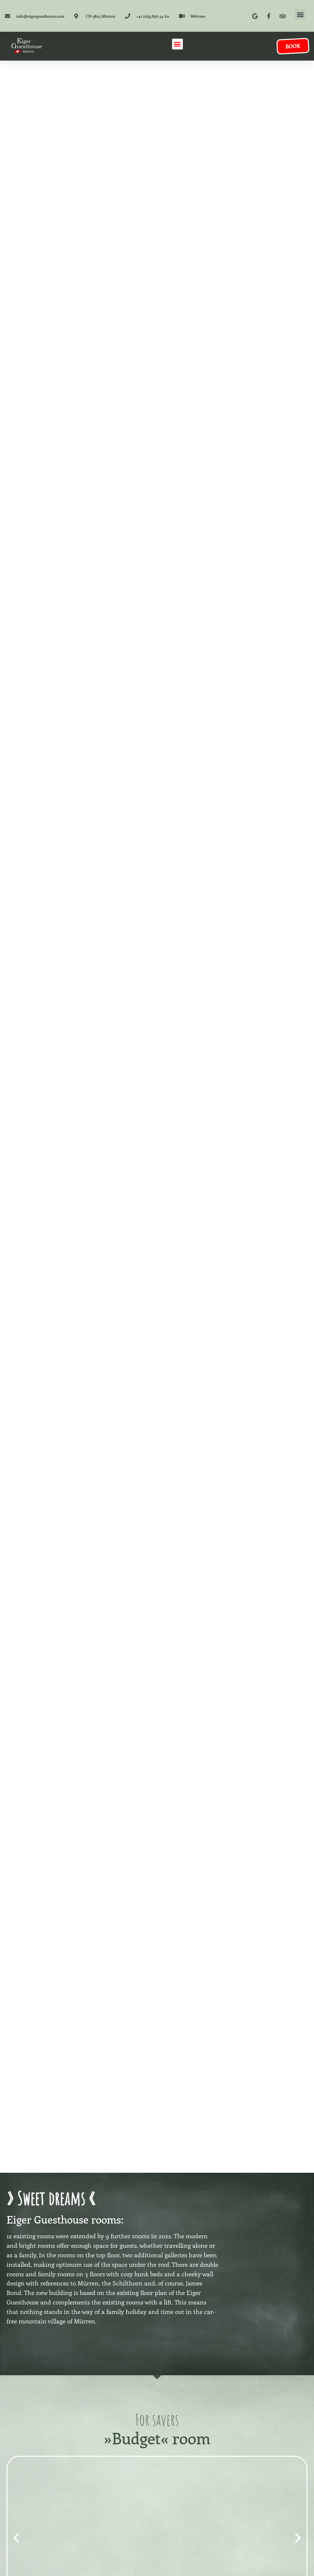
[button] (300, 14)
